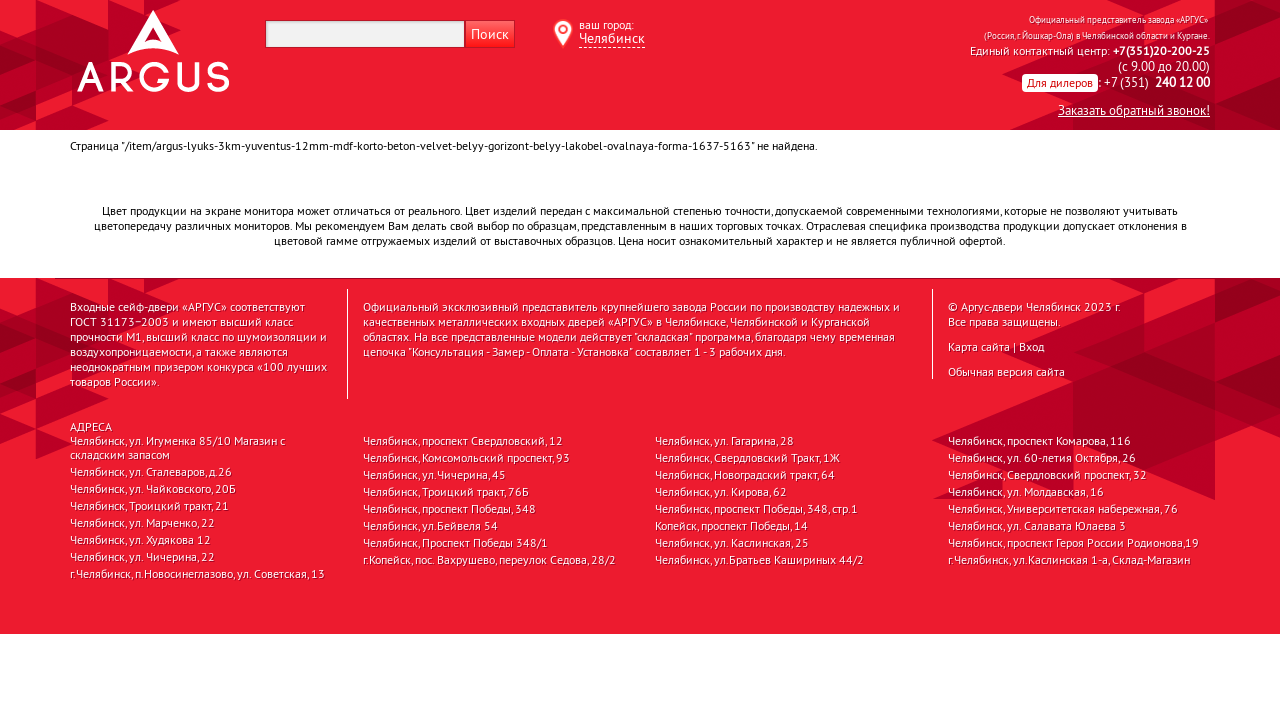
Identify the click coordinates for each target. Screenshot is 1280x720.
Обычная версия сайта (1006, 371)
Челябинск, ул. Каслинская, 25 (732, 543)
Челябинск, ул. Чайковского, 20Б (153, 489)
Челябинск (612, 38)
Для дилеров (1060, 82)
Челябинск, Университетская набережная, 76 (1063, 509)
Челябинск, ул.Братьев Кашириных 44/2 (759, 560)
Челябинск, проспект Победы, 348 (449, 509)
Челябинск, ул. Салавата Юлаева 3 (1037, 526)
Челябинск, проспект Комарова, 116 (1039, 441)
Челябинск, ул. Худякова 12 (140, 540)
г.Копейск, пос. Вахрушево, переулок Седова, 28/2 (489, 560)
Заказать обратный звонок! (1134, 110)
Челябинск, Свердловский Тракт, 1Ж (747, 458)
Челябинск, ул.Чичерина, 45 (434, 475)
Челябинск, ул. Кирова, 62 (721, 492)
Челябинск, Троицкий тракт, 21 (149, 506)
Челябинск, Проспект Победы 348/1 (455, 543)
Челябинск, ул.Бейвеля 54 (430, 526)
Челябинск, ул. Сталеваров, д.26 (151, 472)
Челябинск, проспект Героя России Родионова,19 (1073, 543)
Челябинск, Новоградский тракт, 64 (745, 475)
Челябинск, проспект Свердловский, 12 (463, 441)
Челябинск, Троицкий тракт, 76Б (446, 492)
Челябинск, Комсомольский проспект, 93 (466, 458)
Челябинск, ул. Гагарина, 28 (724, 441)
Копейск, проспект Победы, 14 (731, 526)
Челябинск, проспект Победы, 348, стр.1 (756, 509)
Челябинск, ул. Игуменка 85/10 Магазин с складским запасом (177, 448)
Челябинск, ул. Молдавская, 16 (1026, 492)
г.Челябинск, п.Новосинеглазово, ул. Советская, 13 (197, 574)
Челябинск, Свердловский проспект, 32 (1047, 475)
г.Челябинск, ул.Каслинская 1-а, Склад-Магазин (1069, 560)
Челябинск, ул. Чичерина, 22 (142, 557)
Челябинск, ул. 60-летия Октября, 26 (1042, 458)
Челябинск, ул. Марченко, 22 (142, 523)
